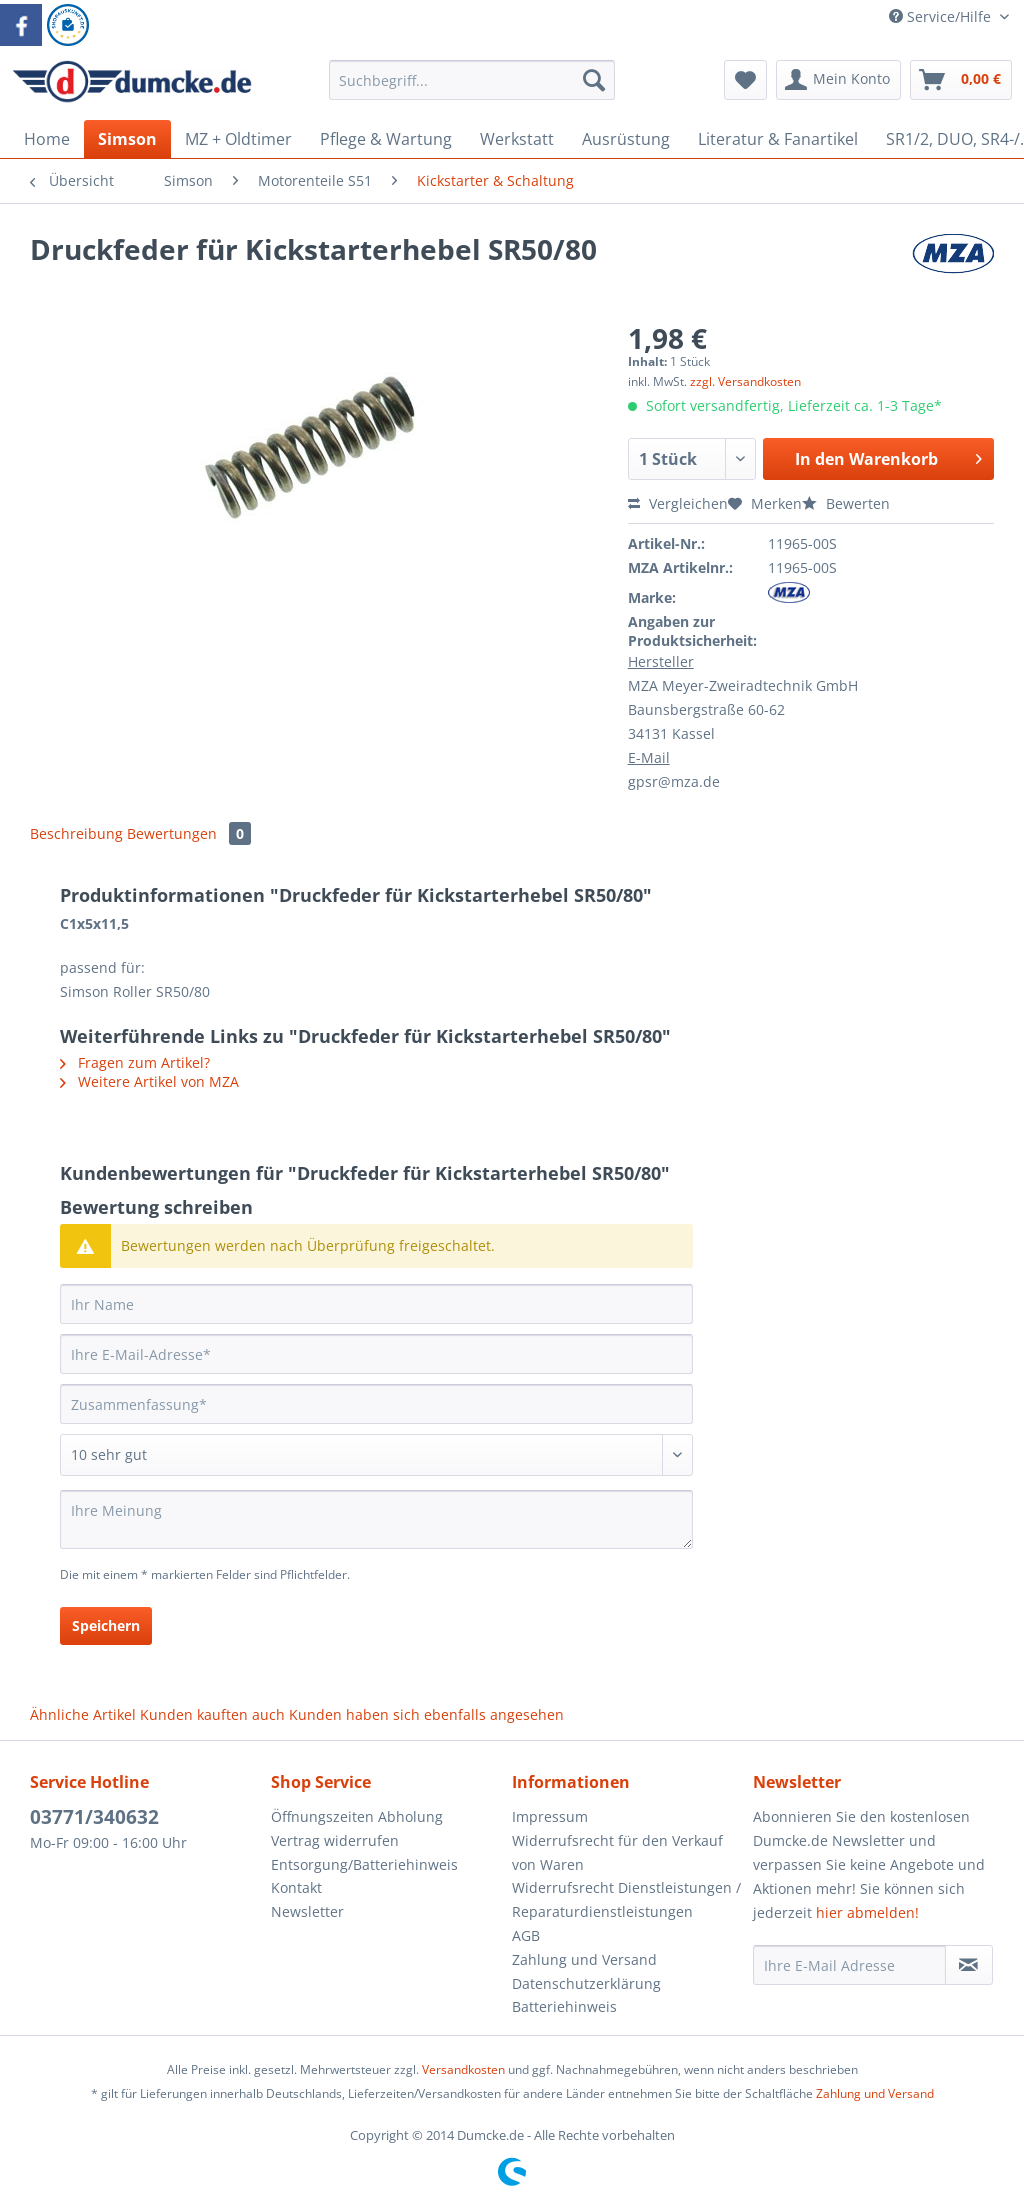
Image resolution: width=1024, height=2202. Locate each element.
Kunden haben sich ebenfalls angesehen (426, 1714)
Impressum (550, 1816)
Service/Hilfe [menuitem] (942, 16)
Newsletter (307, 1911)
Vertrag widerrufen (335, 1840)
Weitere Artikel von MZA (149, 1081)
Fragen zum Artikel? (135, 1062)
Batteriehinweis (564, 2006)
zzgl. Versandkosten (745, 381)
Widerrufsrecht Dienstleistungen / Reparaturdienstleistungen (626, 1899)
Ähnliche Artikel (83, 1714)
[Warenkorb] (961, 80)
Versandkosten (463, 2069)
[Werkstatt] (517, 139)
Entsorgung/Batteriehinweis (364, 1864)
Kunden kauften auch (212, 1714)
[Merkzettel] (745, 80)
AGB (526, 1935)
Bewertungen (189, 833)
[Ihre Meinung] (376, 1519)
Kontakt (296, 1887)
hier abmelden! (867, 1912)
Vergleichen (678, 503)
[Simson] (127, 139)
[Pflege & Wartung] (386, 139)
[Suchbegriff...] (472, 80)
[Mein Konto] (838, 80)
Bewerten (846, 503)
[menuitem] (472, 89)
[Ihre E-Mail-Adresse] (376, 1354)
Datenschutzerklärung (586, 1983)
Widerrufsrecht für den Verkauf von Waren (617, 1852)
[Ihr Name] (376, 1304)
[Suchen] (594, 80)
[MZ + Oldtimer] (238, 139)
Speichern (106, 1625)
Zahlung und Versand (584, 1959)
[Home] (47, 139)
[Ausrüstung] (626, 139)
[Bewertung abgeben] (376, 1455)
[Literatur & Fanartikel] (778, 139)
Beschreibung (76, 833)
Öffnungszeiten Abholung (357, 1816)
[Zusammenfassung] (376, 1404)
